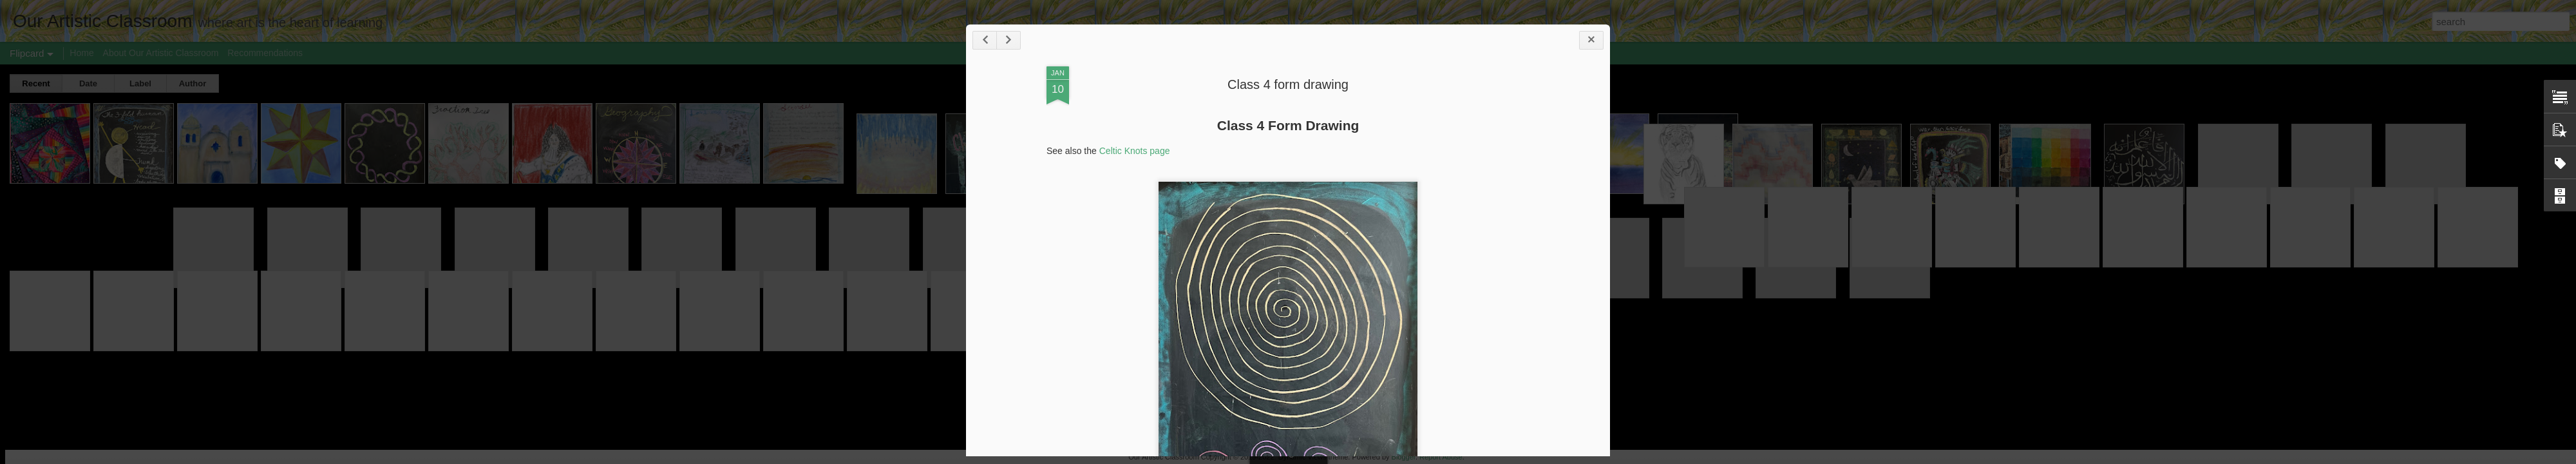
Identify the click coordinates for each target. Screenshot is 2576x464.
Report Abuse (1441, 457)
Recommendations (265, 53)
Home (81, 53)
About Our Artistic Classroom (161, 53)
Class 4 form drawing (1288, 84)
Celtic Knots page (1134, 151)
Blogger (1404, 457)
